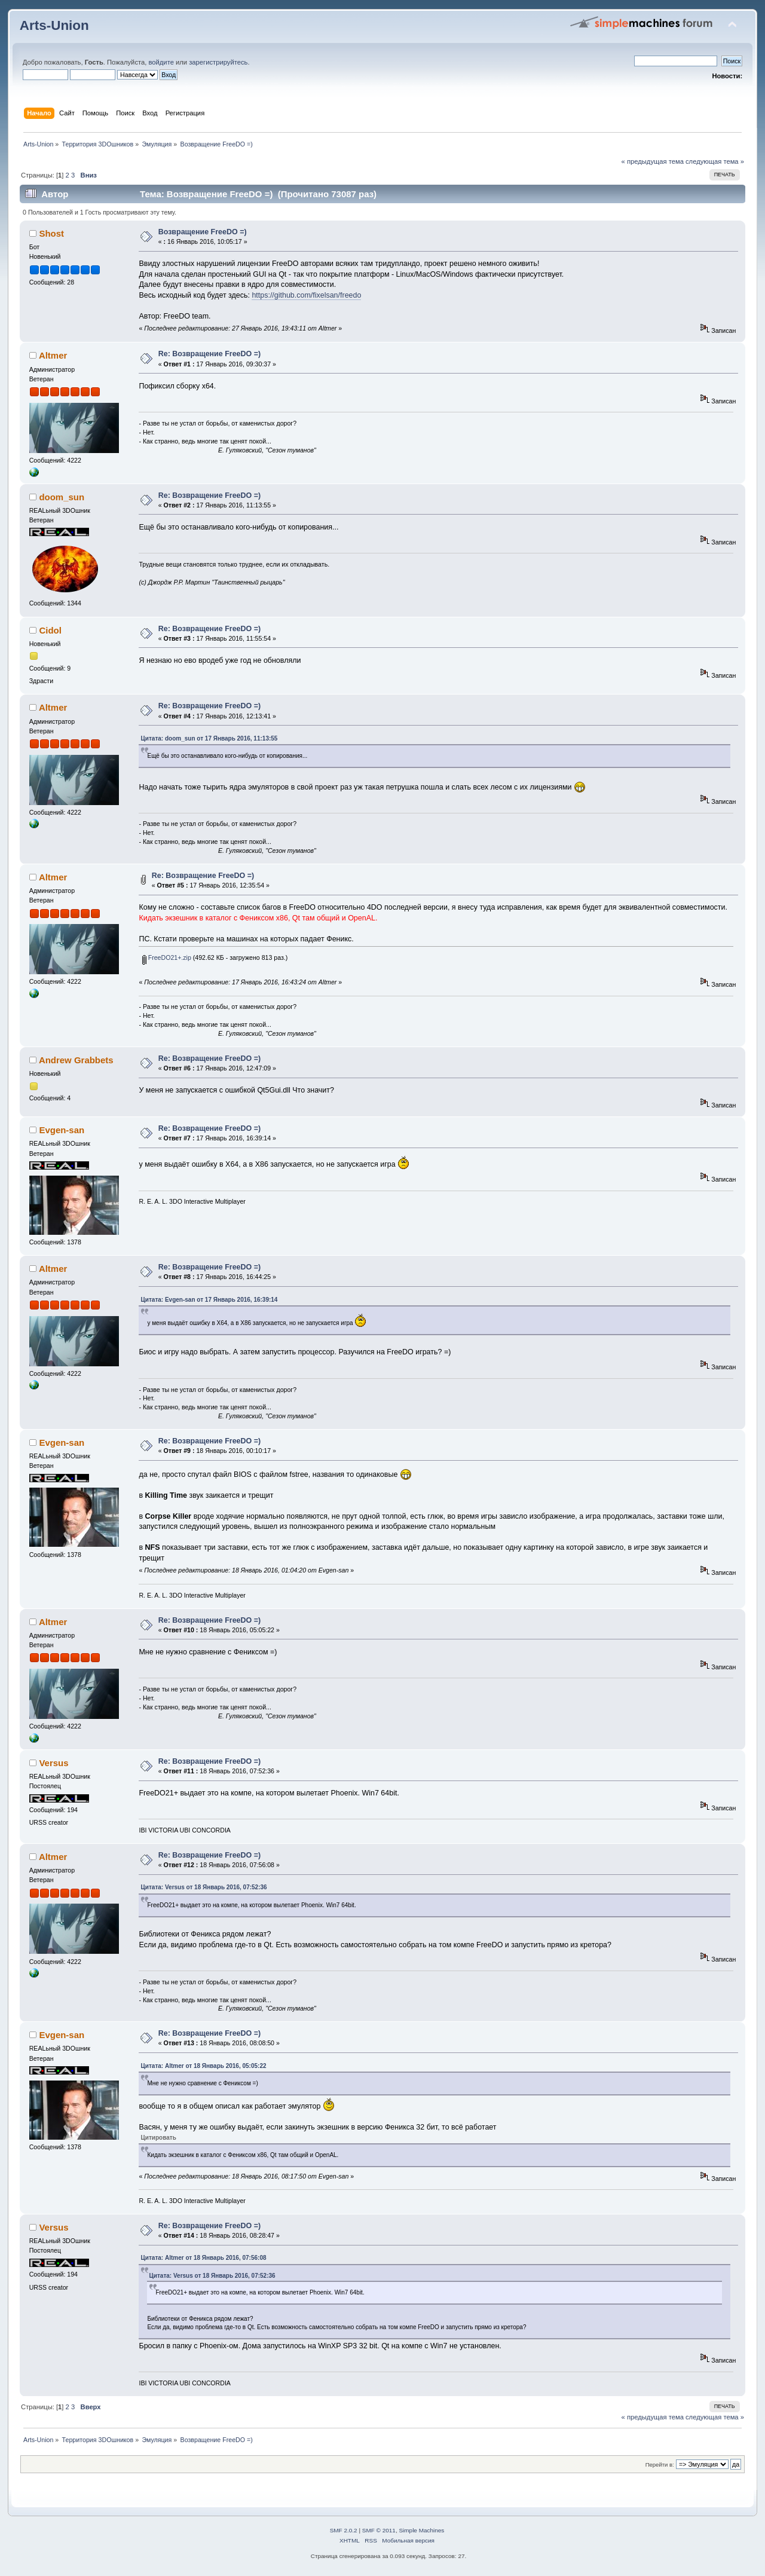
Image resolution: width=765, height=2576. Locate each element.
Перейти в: (659, 2464)
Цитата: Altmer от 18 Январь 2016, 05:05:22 (203, 2066)
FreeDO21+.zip (166, 957)
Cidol (50, 630)
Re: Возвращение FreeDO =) (209, 354)
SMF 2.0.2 (343, 2530)
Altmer (53, 355)
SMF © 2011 (379, 2530)
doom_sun (61, 497)
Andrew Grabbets (76, 1060)
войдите (160, 62)
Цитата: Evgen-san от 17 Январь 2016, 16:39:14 (208, 1299)
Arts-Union (54, 25)
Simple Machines (421, 2530)
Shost (51, 233)
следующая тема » (715, 161)
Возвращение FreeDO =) (202, 232)
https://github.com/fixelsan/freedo (306, 295)
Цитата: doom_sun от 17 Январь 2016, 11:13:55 (208, 738)
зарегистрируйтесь (218, 62)
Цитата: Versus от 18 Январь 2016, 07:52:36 (203, 1887)
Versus (53, 1763)
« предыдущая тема (653, 161)
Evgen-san (61, 1130)
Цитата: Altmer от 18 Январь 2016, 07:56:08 (203, 2257)
